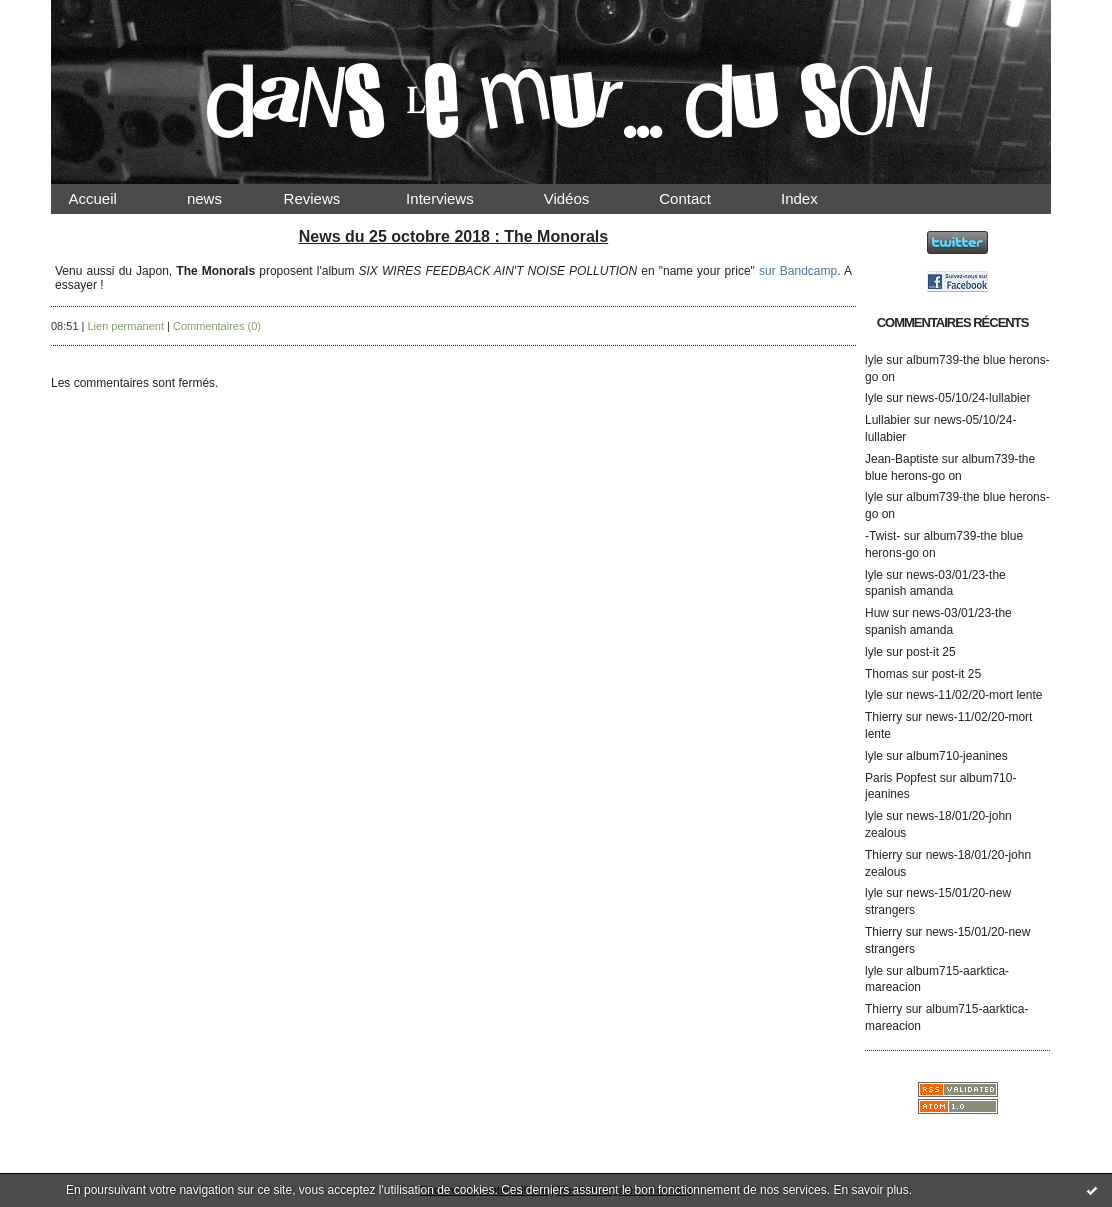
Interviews (457, 198)
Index (816, 198)
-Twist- (882, 536)
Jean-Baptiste (901, 459)
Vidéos (583, 198)
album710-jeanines (956, 756)
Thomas (886, 674)
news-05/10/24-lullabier (968, 398)
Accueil (110, 198)
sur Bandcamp (798, 271)
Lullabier (887, 420)
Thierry (883, 717)
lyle (874, 360)
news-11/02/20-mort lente (974, 695)
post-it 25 (930, 652)
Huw (877, 613)
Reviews (331, 198)
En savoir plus (870, 1190)
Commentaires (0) (217, 326)
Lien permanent (126, 326)
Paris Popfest (900, 778)
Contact (702, 198)
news (221, 198)
